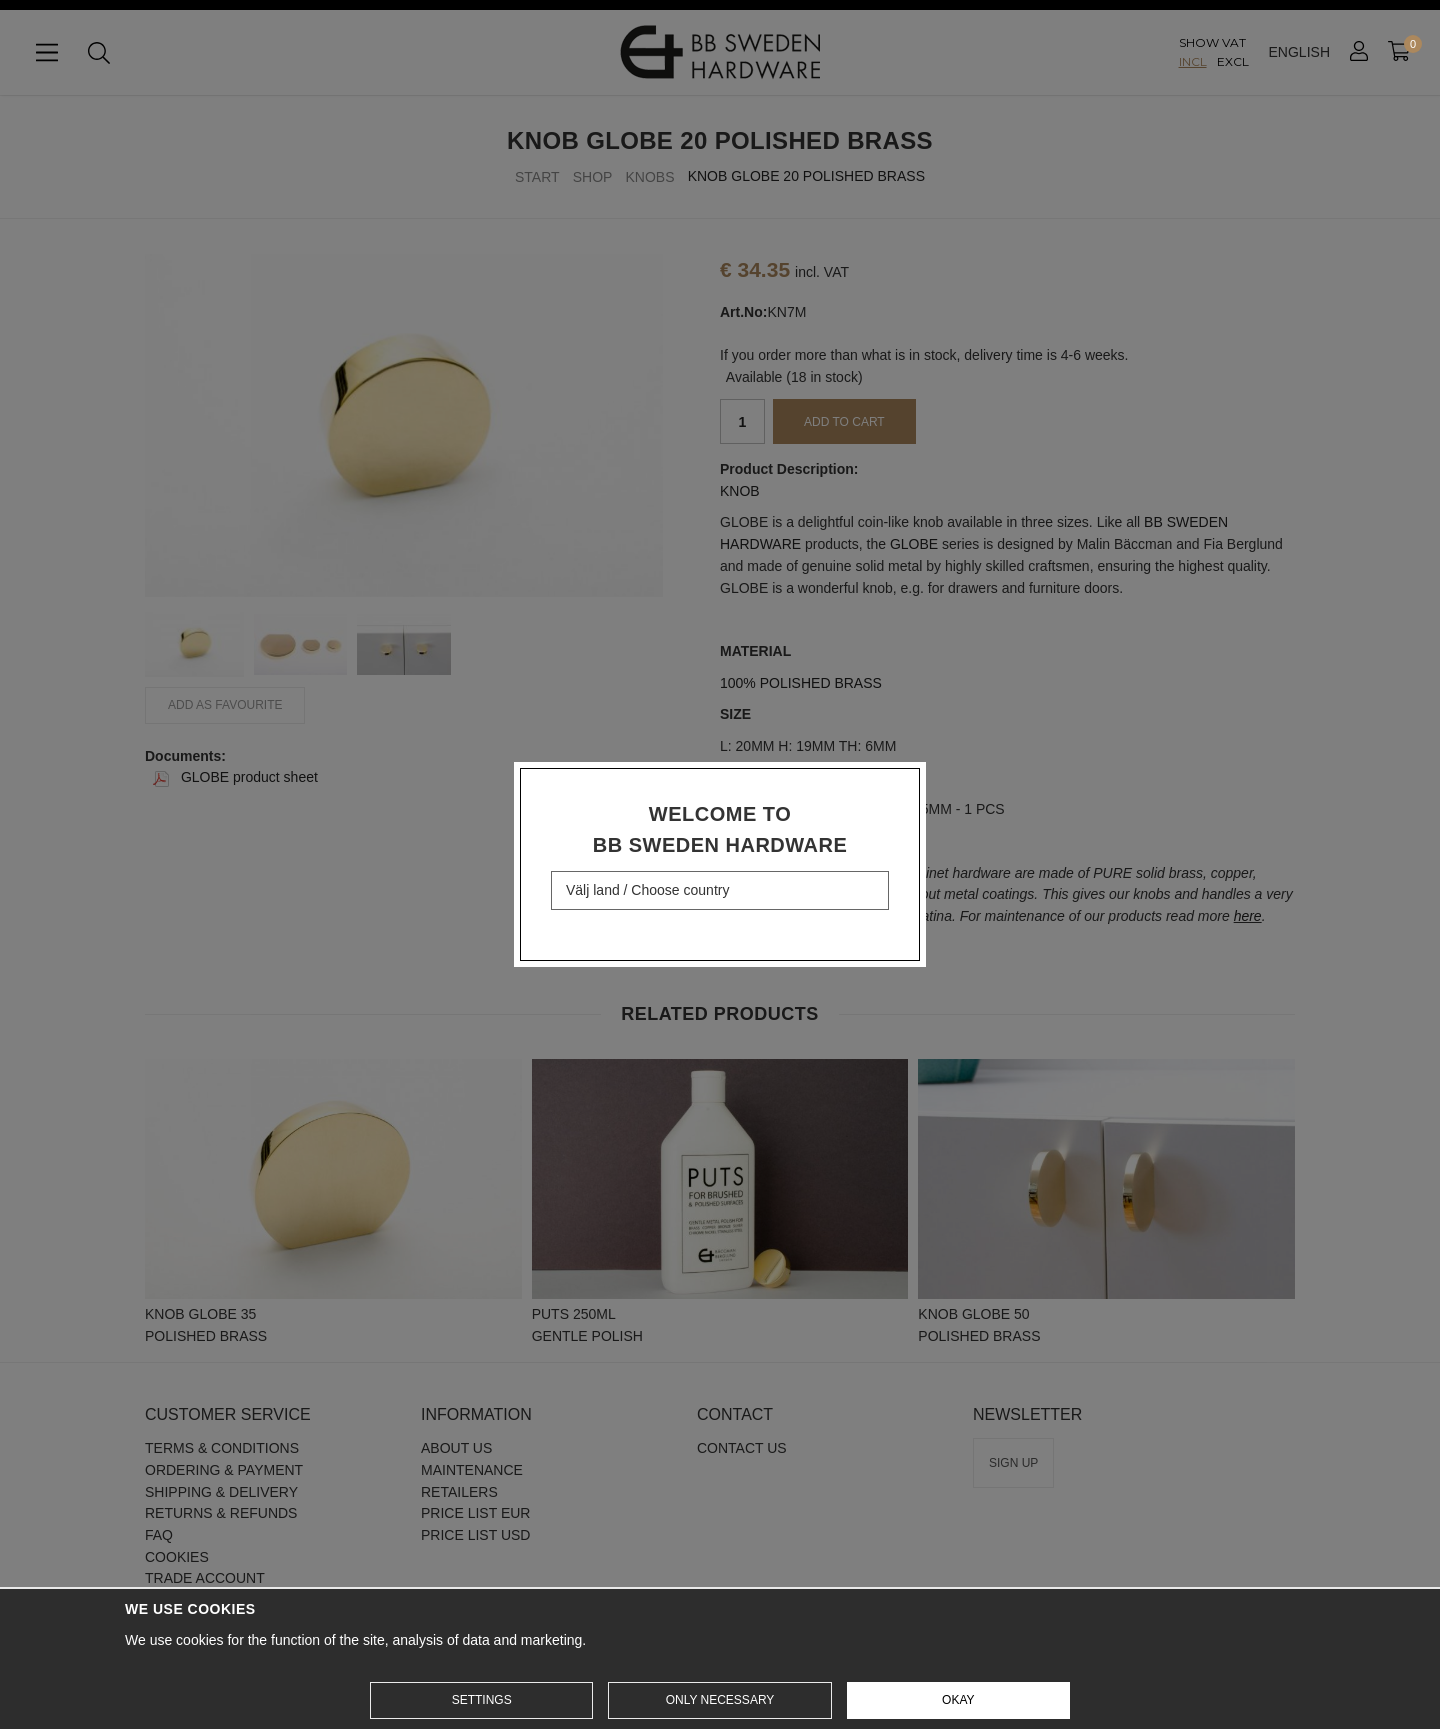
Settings (482, 1700)
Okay (958, 1700)
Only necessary (720, 1700)
